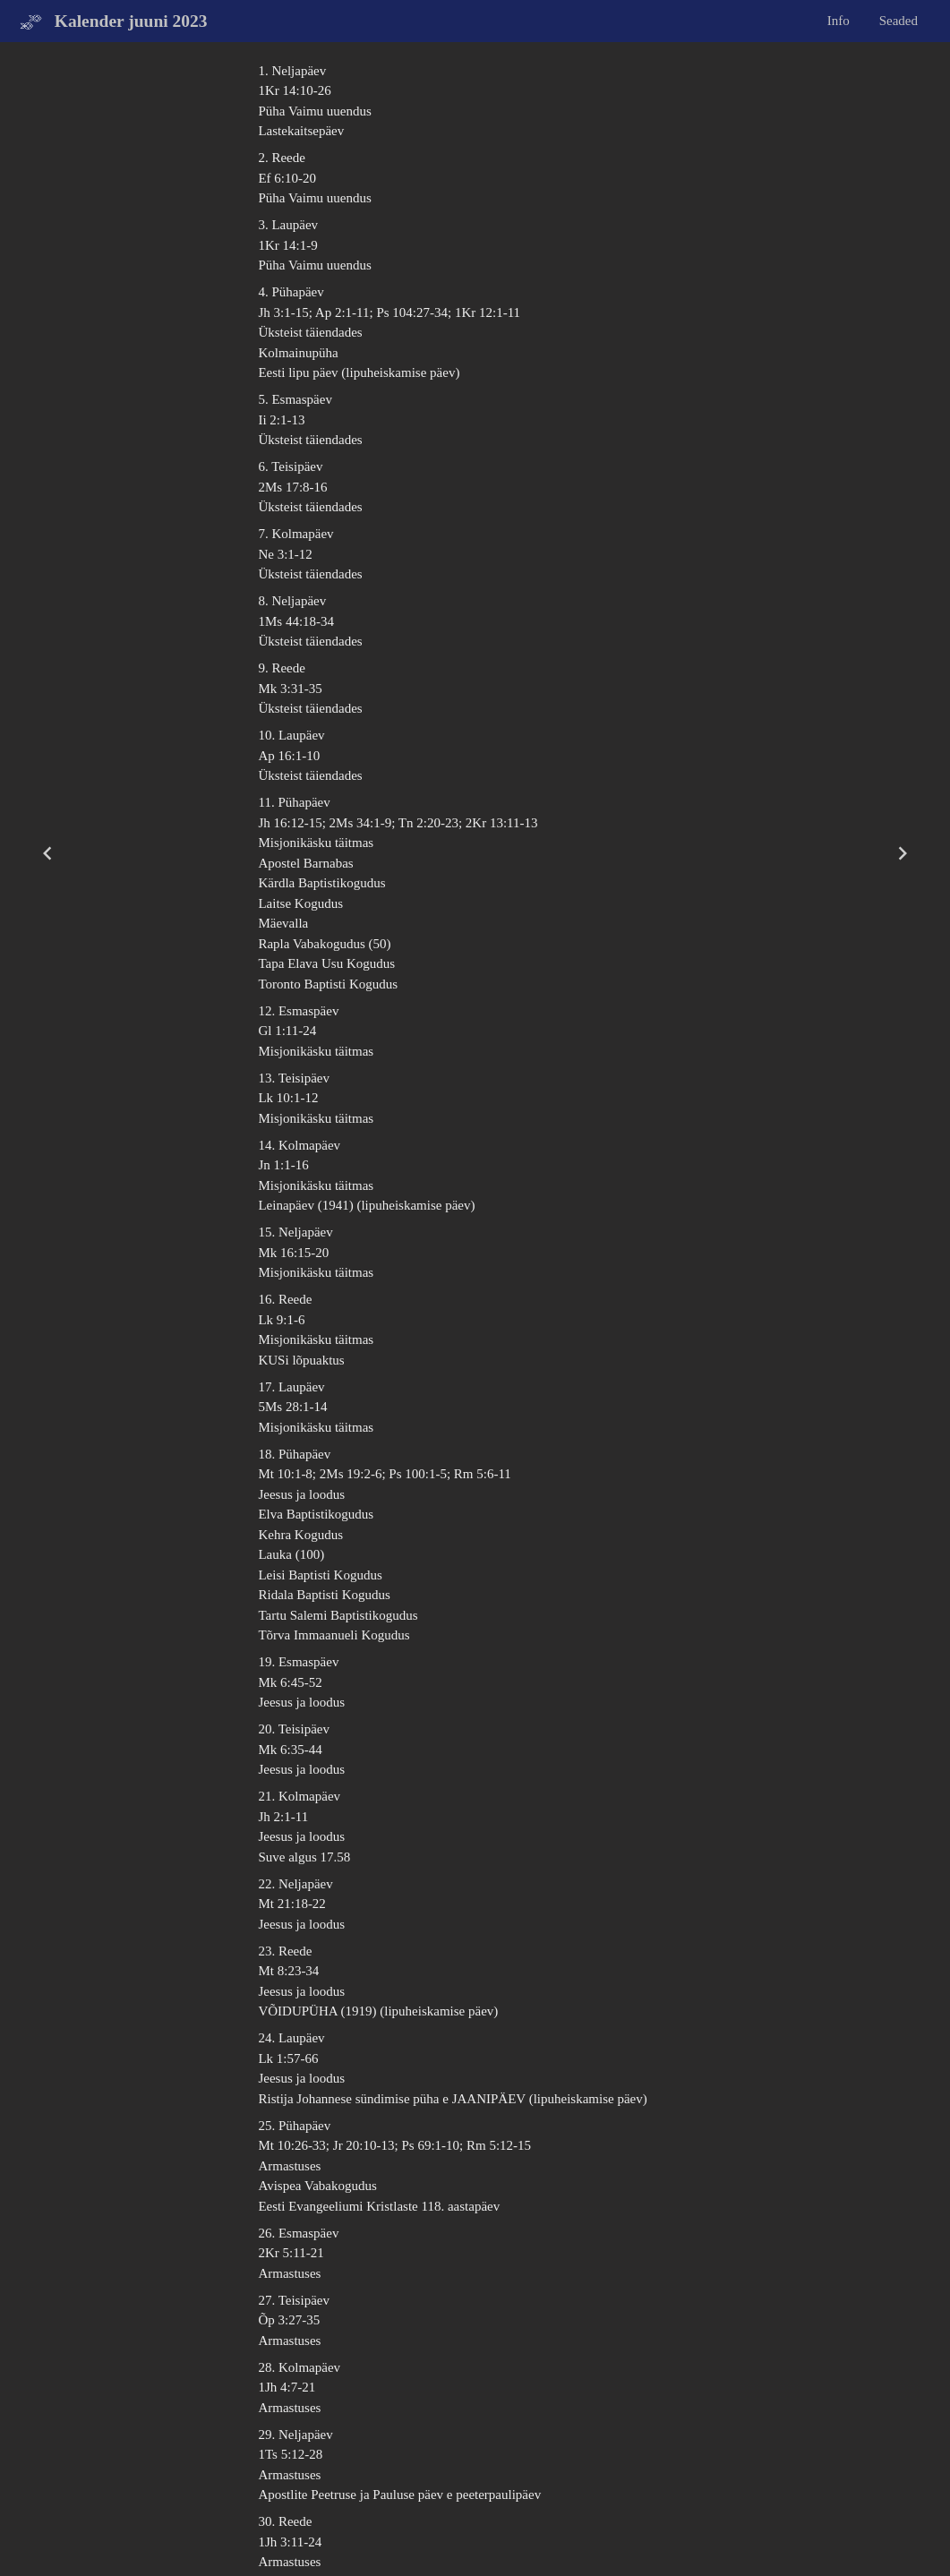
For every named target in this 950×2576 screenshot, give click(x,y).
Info (838, 20)
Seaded (898, 20)
